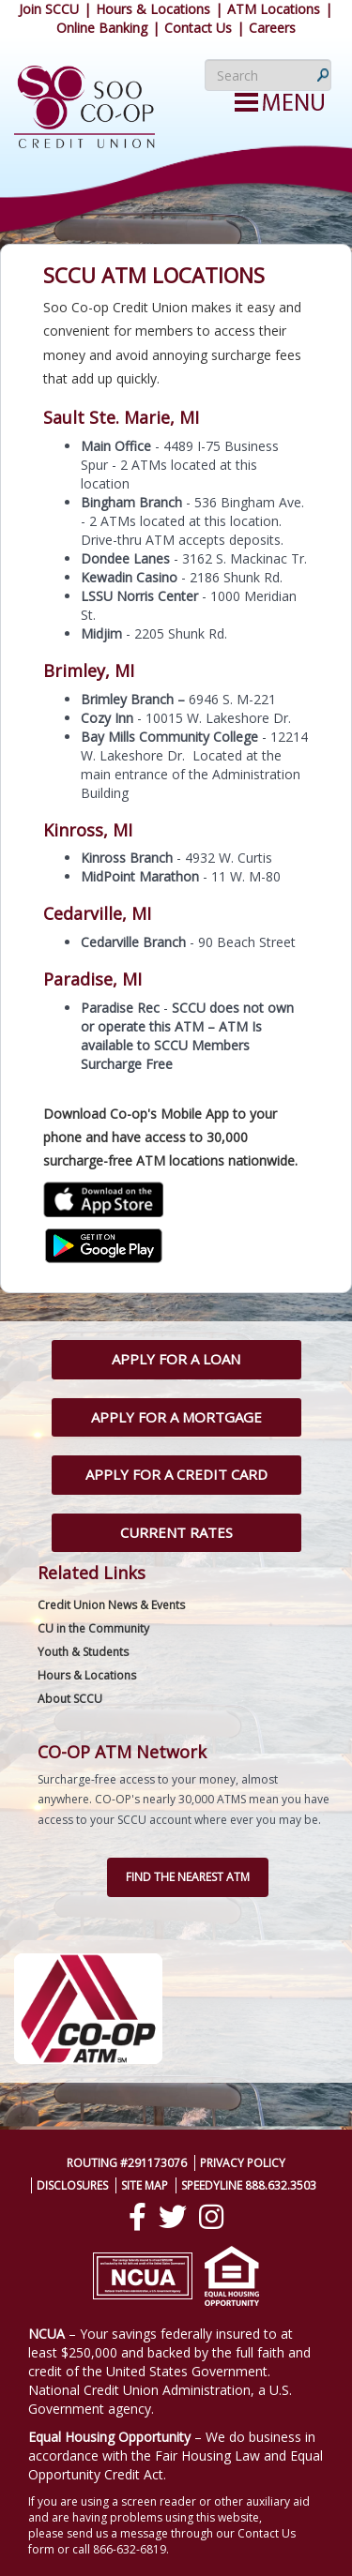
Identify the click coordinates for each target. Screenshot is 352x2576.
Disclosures (72, 2185)
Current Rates (176, 1532)
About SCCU (70, 1699)
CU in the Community (93, 1628)
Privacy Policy (242, 2163)
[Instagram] (211, 2217)
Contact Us (198, 28)
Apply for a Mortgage (176, 1417)
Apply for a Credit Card (176, 1474)
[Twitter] (173, 2217)
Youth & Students (83, 1652)
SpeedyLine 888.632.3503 (248, 2185)
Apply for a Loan (176, 1358)
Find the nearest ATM (188, 1877)
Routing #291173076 (127, 2163)
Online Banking (101, 28)
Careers (272, 28)
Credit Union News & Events (111, 1605)
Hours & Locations (153, 9)
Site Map (144, 2185)
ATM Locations (273, 9)
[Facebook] (137, 2217)
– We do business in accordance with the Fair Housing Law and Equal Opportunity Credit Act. (175, 2455)
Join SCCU (49, 9)
